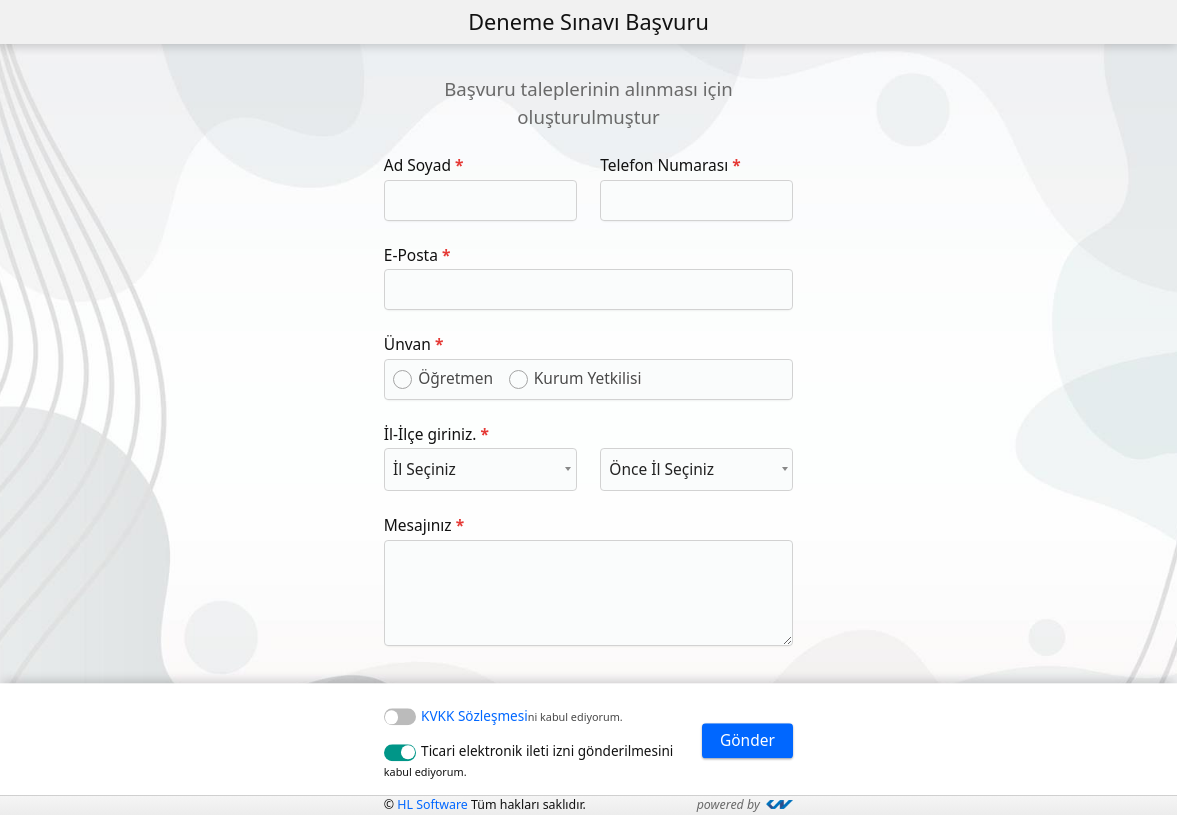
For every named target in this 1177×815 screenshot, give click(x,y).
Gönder (747, 740)
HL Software (434, 804)
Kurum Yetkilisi (588, 378)
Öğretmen (455, 378)
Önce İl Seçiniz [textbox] (661, 469)
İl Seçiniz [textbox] (424, 469)
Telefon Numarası (664, 165)
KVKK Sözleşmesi (474, 716)
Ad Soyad (417, 165)
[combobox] (480, 469)
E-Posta (411, 255)
